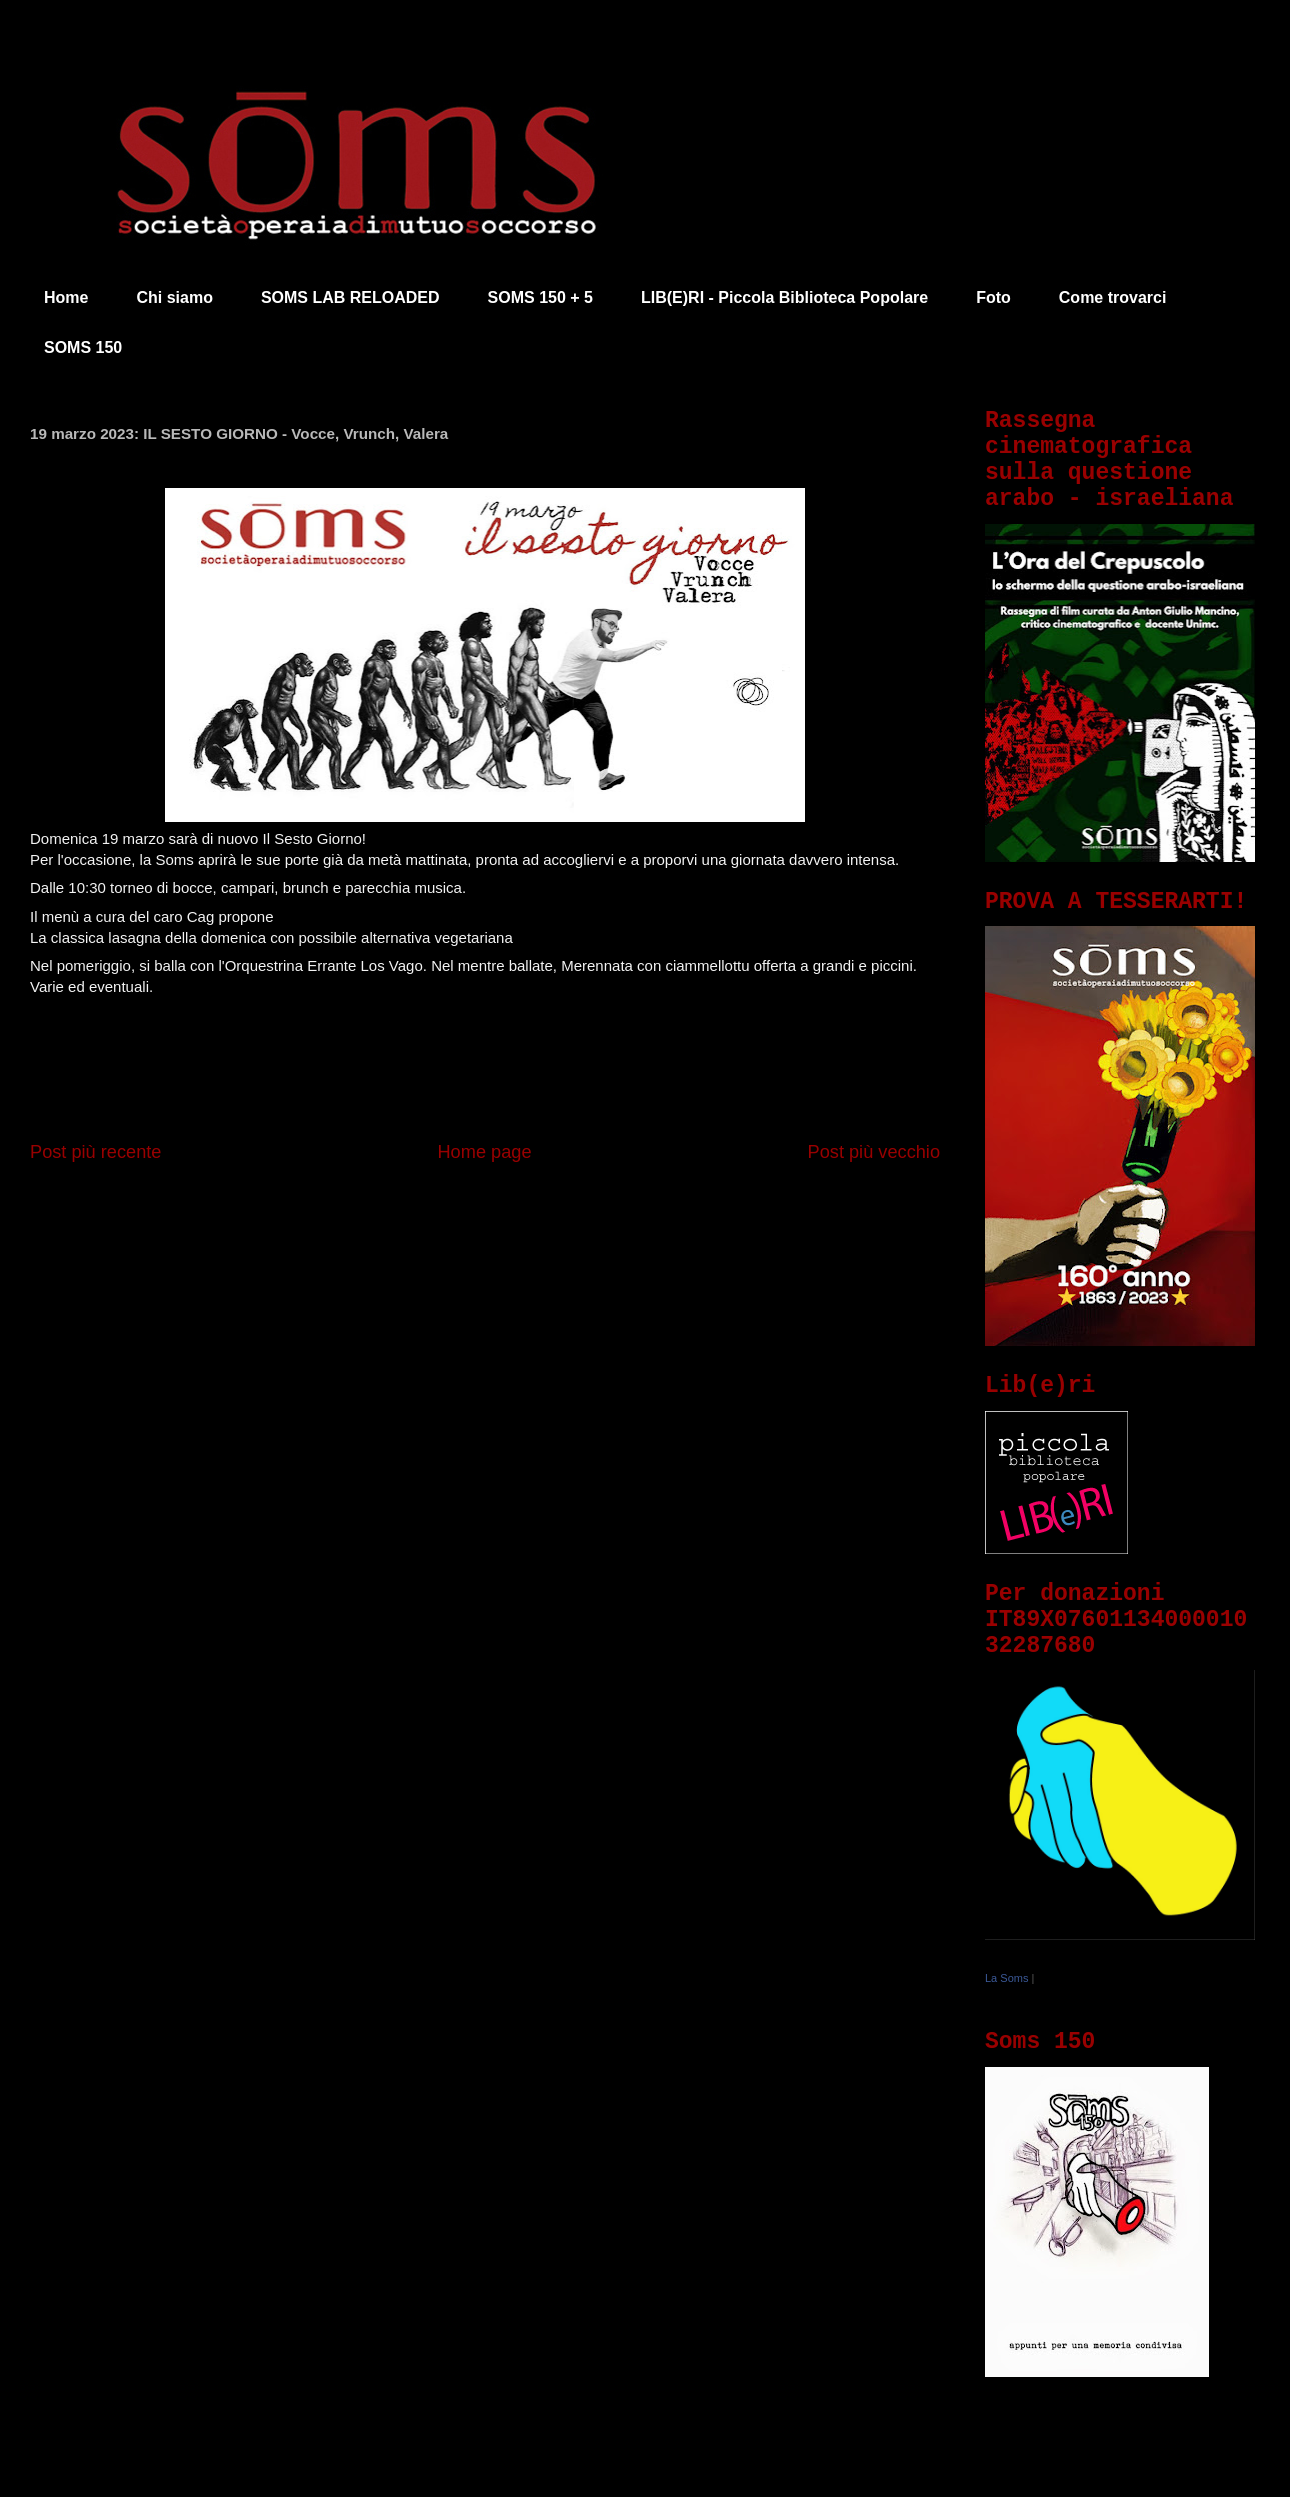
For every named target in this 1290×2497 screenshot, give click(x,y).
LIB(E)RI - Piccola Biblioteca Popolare (784, 297)
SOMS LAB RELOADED (350, 297)
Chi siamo (174, 297)
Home (66, 297)
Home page (484, 1152)
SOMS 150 (83, 347)
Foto (993, 297)
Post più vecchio (874, 1152)
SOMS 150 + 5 (540, 297)
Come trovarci (1113, 297)
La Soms (1006, 1978)
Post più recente (95, 1152)
